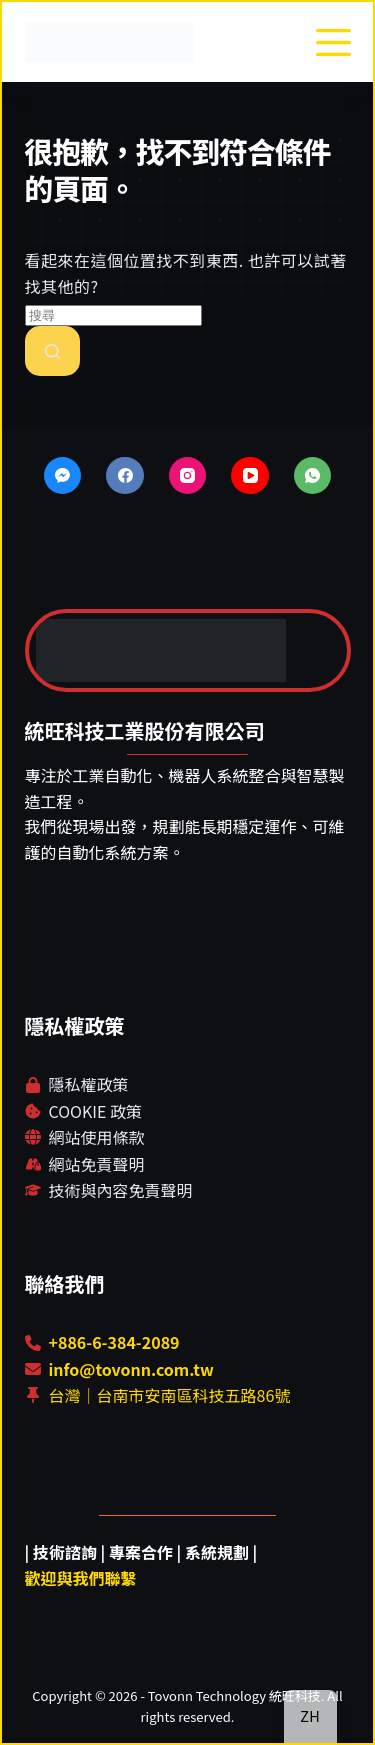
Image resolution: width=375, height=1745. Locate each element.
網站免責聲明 (97, 1164)
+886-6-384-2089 (114, 1342)
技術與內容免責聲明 (121, 1190)
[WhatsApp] (313, 476)
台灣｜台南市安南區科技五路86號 (170, 1395)
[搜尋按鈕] (52, 351)
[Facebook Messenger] (63, 476)
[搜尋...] (113, 315)
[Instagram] (188, 476)
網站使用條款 (97, 1137)
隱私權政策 (89, 1084)
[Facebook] (125, 476)
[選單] (333, 42)
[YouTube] (250, 476)
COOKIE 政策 (95, 1111)
